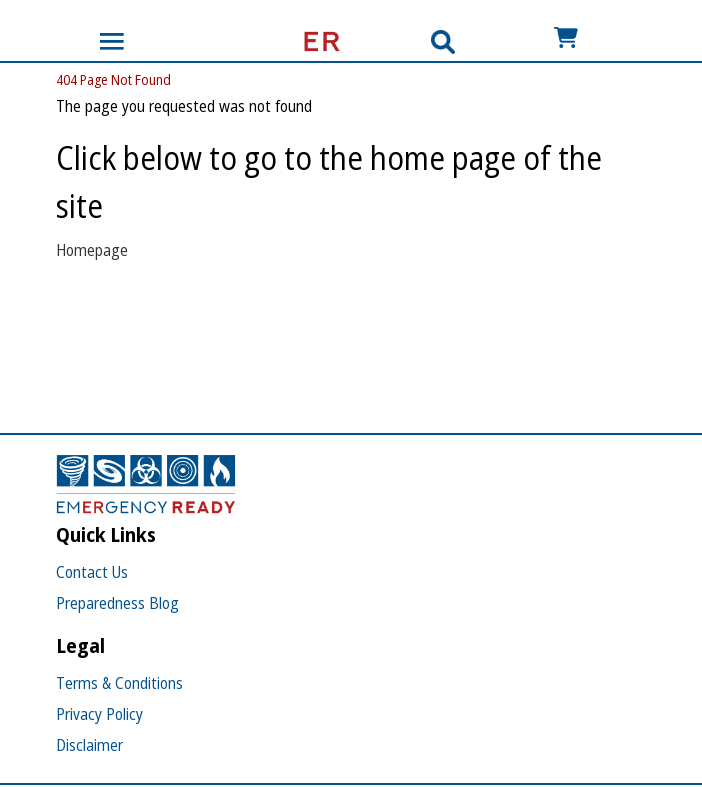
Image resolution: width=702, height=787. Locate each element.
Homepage (92, 250)
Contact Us (92, 572)
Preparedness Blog (117, 603)
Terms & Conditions (119, 683)
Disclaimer (89, 745)
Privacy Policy (99, 714)
